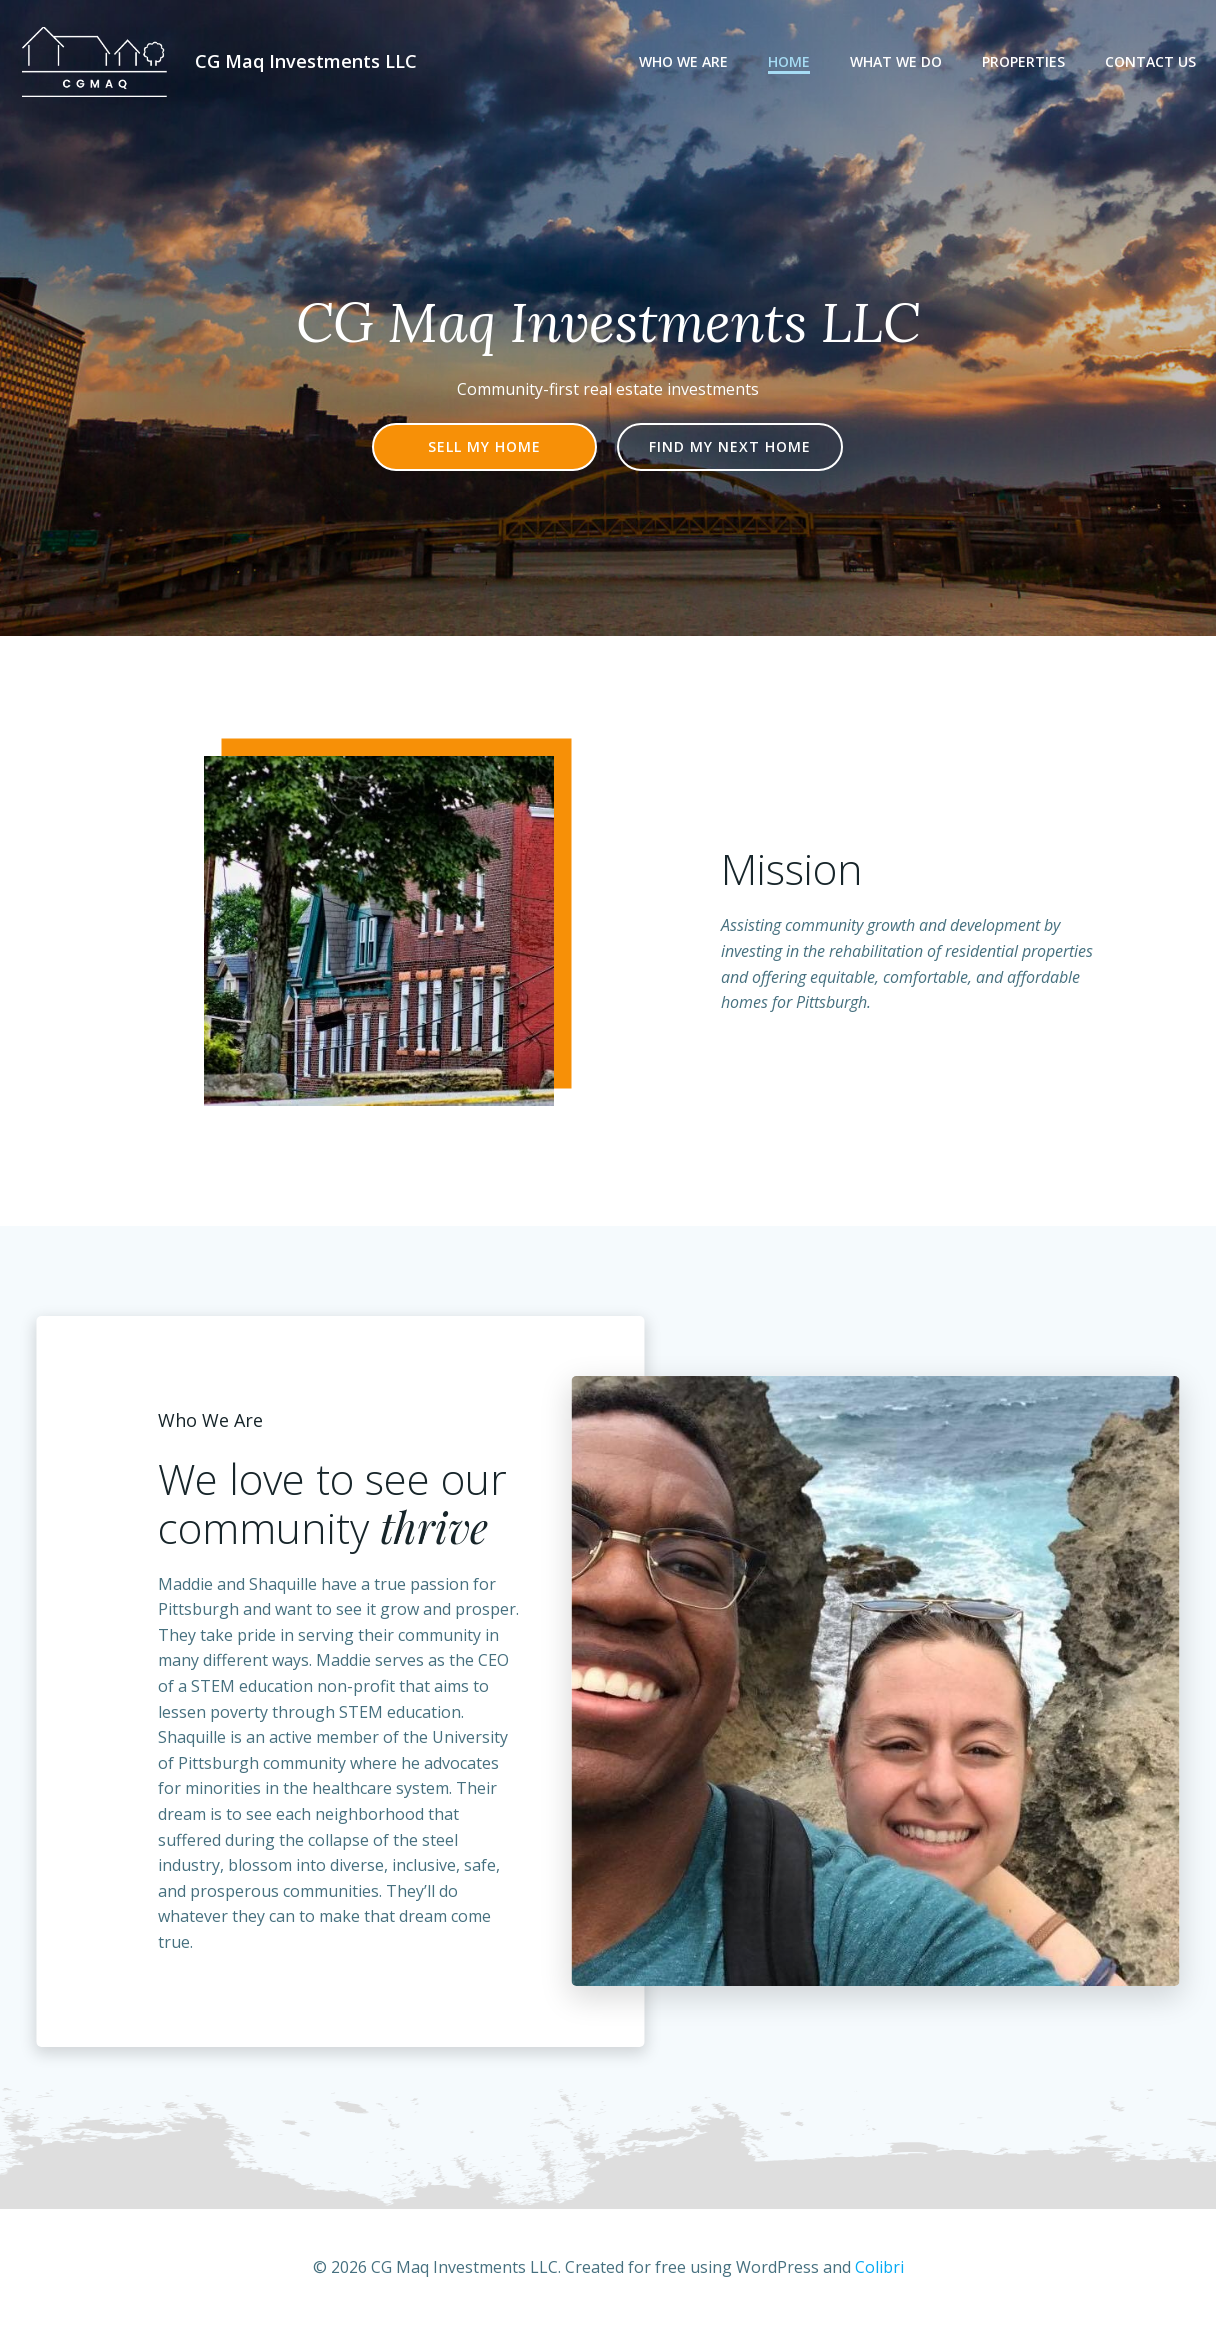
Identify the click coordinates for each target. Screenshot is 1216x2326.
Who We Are (683, 61)
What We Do (896, 61)
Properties (1023, 61)
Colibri (879, 2267)
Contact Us (1150, 61)
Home (789, 61)
